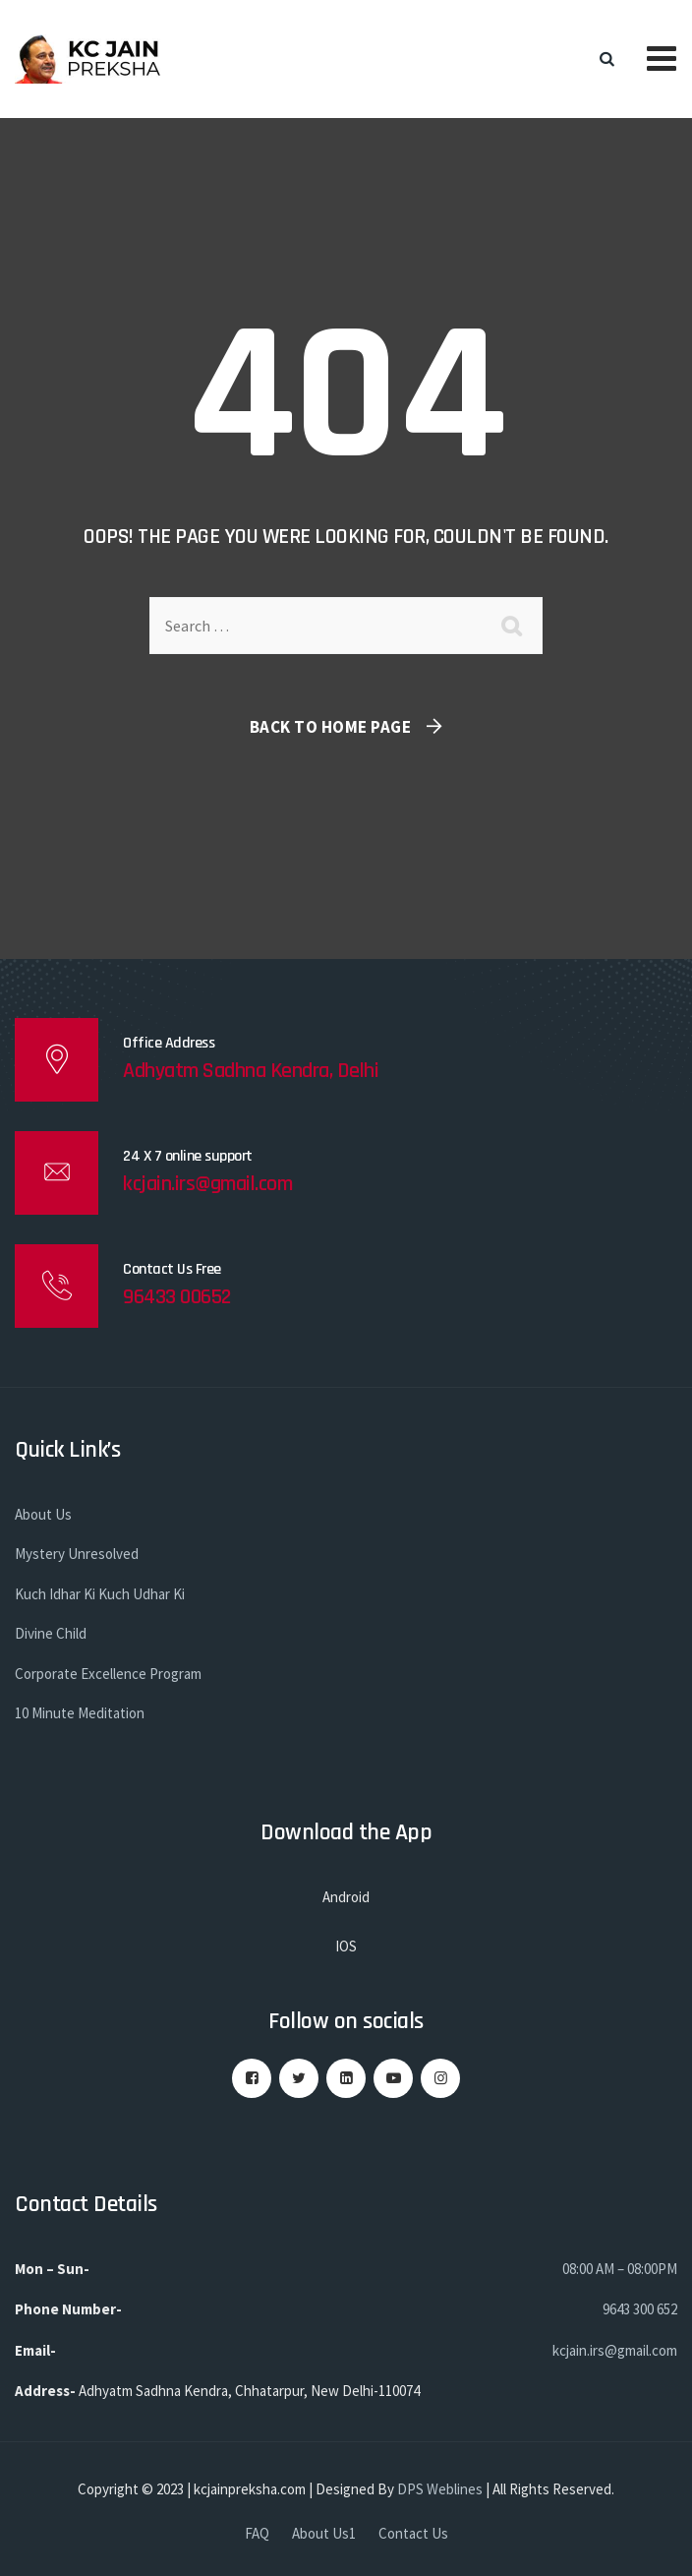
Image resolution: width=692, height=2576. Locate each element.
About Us (43, 1514)
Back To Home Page (331, 727)
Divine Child (50, 1633)
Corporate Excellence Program (108, 1673)
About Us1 (324, 2533)
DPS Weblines (440, 2489)
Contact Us (413, 2533)
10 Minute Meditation (79, 1713)
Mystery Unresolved (77, 1553)
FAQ (257, 2533)
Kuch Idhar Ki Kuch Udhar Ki (100, 1594)
